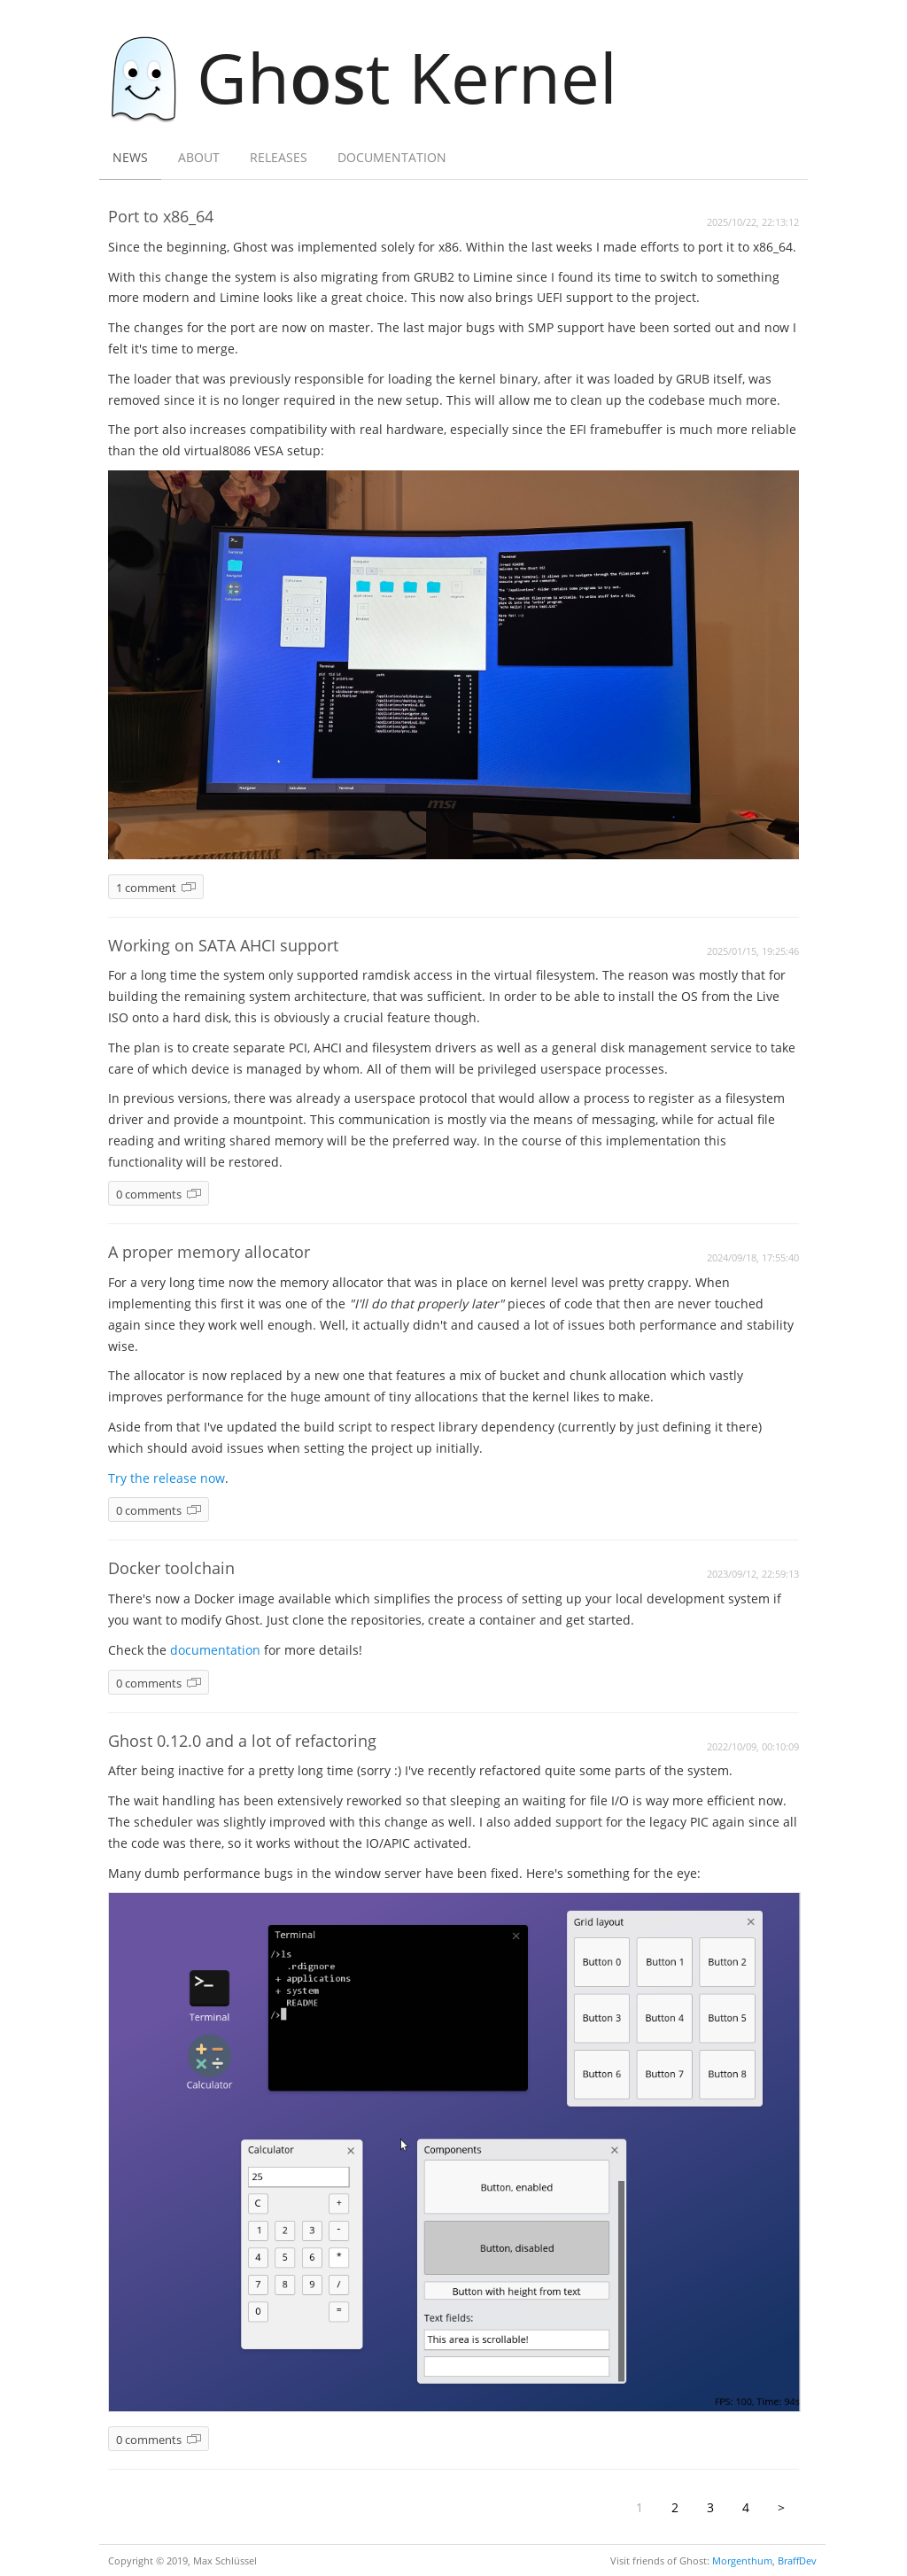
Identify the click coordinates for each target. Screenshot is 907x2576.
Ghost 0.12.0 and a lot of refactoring (242, 1740)
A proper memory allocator (209, 1251)
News (130, 157)
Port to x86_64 (160, 216)
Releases (278, 157)
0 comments (149, 1194)
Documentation (391, 157)
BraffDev (797, 2560)
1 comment (146, 888)
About (199, 157)
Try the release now (166, 1478)
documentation (215, 1649)
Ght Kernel (372, 76)
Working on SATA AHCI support (223, 945)
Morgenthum (742, 2560)
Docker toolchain (171, 1568)
